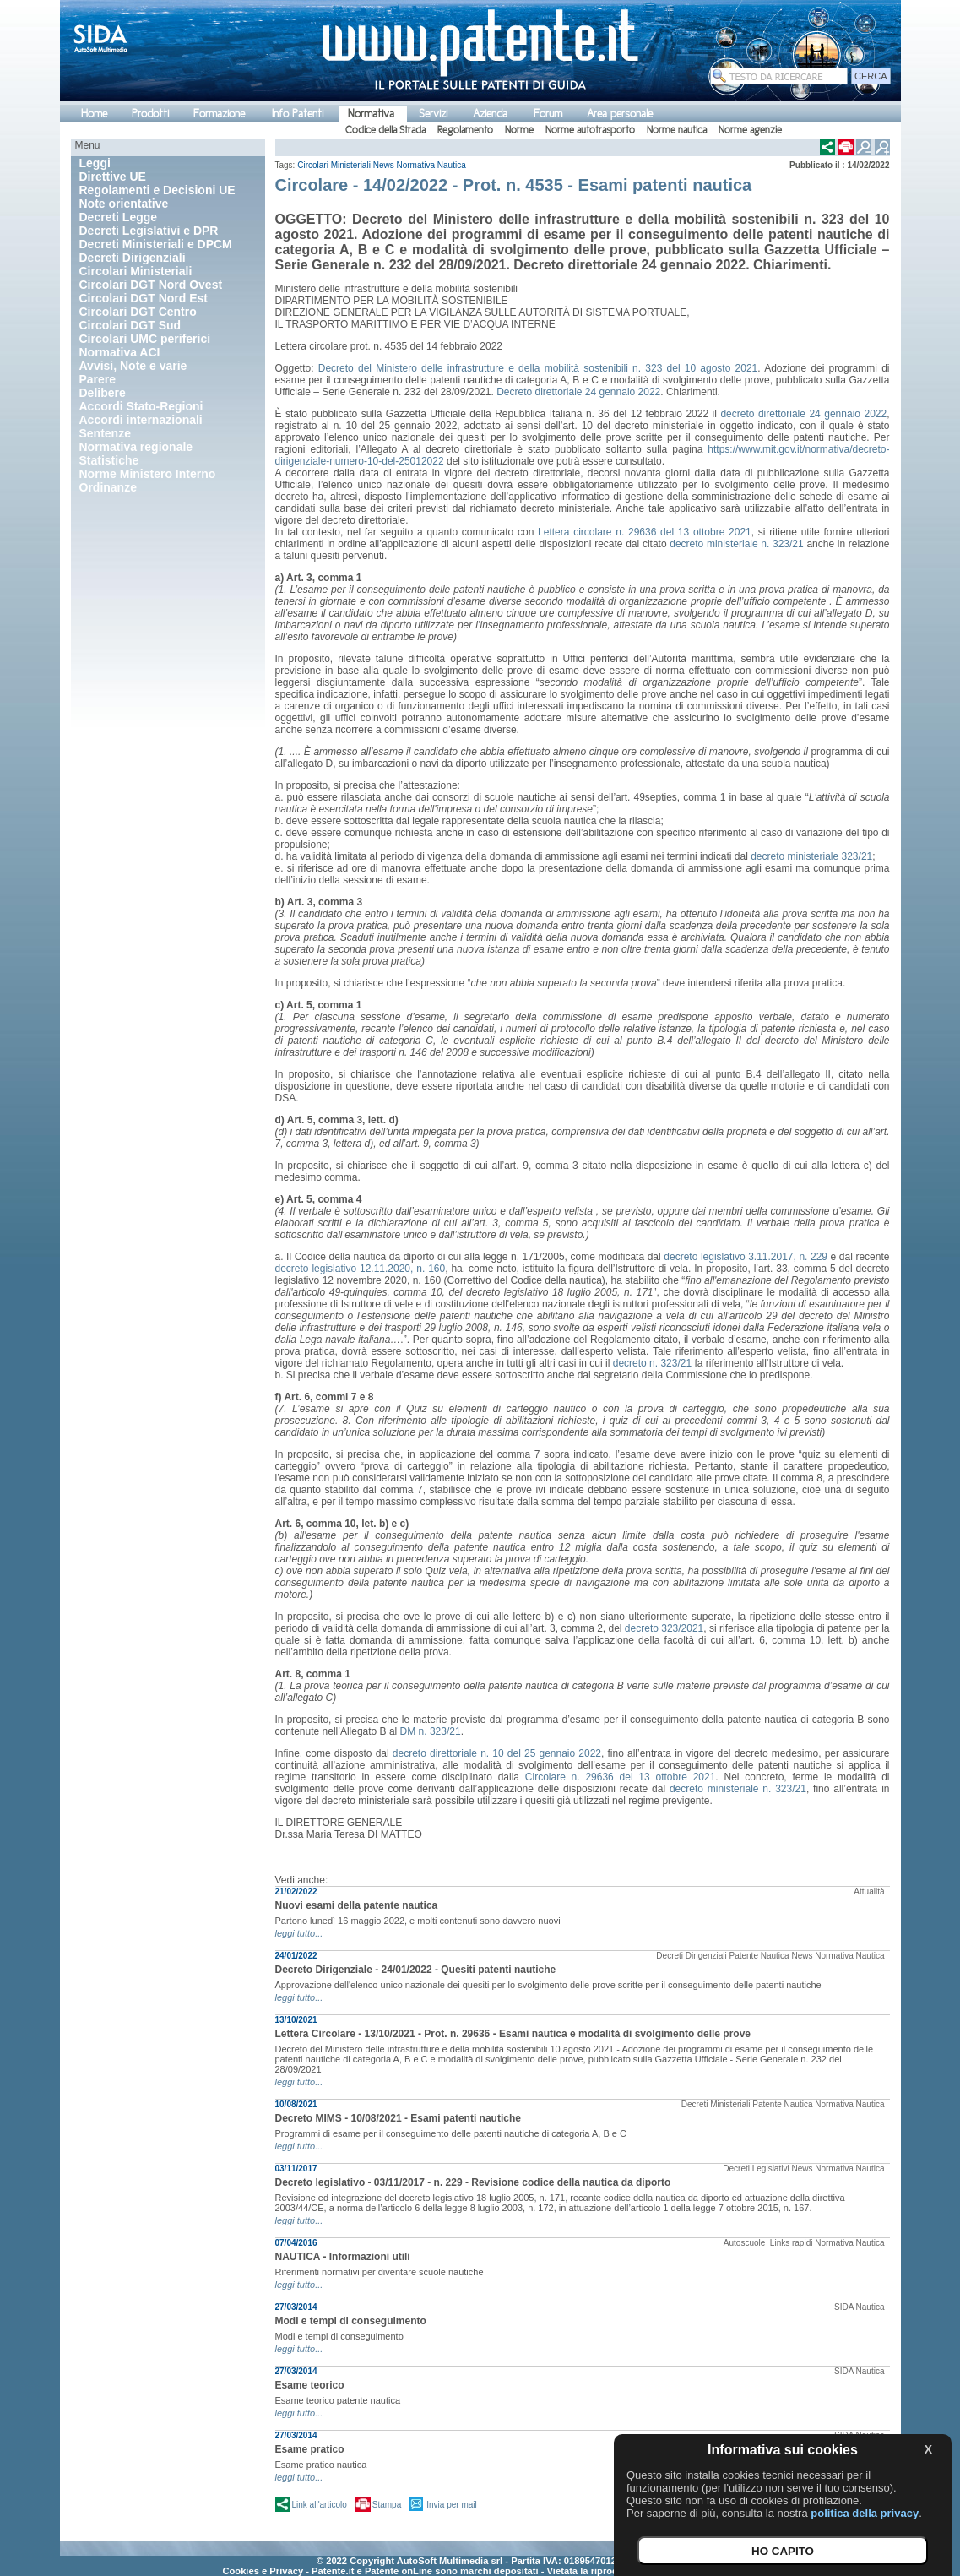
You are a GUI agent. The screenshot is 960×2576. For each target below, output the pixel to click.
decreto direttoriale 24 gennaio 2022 (803, 414)
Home (94, 113)
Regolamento (465, 130)
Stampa (386, 2504)
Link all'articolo (319, 2504)
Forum (548, 113)
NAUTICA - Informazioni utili (342, 2257)
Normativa (371, 113)
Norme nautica (677, 130)
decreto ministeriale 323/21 (811, 856)
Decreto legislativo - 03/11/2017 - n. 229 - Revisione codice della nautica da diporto (473, 2182)
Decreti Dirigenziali (691, 1955)
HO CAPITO (782, 2551)
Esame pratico (309, 2449)
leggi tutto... (299, 1933)
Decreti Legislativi (756, 2168)
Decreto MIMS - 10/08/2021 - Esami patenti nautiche (398, 2118)
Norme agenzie (750, 130)
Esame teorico (309, 2385)
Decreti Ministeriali (716, 2104)
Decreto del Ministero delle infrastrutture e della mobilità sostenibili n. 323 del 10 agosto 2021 (538, 368)
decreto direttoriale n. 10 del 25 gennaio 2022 (497, 1753)
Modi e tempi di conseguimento (350, 2321)
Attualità (869, 1891)
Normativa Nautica (430, 165)
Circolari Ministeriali (334, 165)
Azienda (490, 113)
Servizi (433, 113)
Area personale (620, 113)
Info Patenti (297, 113)
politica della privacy (865, 2513)
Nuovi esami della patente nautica (356, 1905)
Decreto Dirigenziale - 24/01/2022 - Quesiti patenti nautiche (415, 1969)
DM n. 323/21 (430, 1731)
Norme (519, 130)
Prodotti (150, 113)
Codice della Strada (385, 130)
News (383, 165)
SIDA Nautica (859, 2307)
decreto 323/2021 (664, 1628)
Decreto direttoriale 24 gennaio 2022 (578, 392)
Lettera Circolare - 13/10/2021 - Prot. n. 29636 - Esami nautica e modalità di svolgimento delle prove (513, 2034)
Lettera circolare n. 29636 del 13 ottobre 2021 (644, 532)
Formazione (219, 113)
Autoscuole (745, 2242)
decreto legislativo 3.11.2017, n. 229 (745, 1257)
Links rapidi (791, 2242)
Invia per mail (451, 2504)
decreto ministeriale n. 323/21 (736, 544)
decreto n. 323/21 (652, 1363)
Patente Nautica (759, 1955)
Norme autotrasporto (590, 130)
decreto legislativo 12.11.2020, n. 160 (360, 1268)
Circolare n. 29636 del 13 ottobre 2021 (620, 1777)
